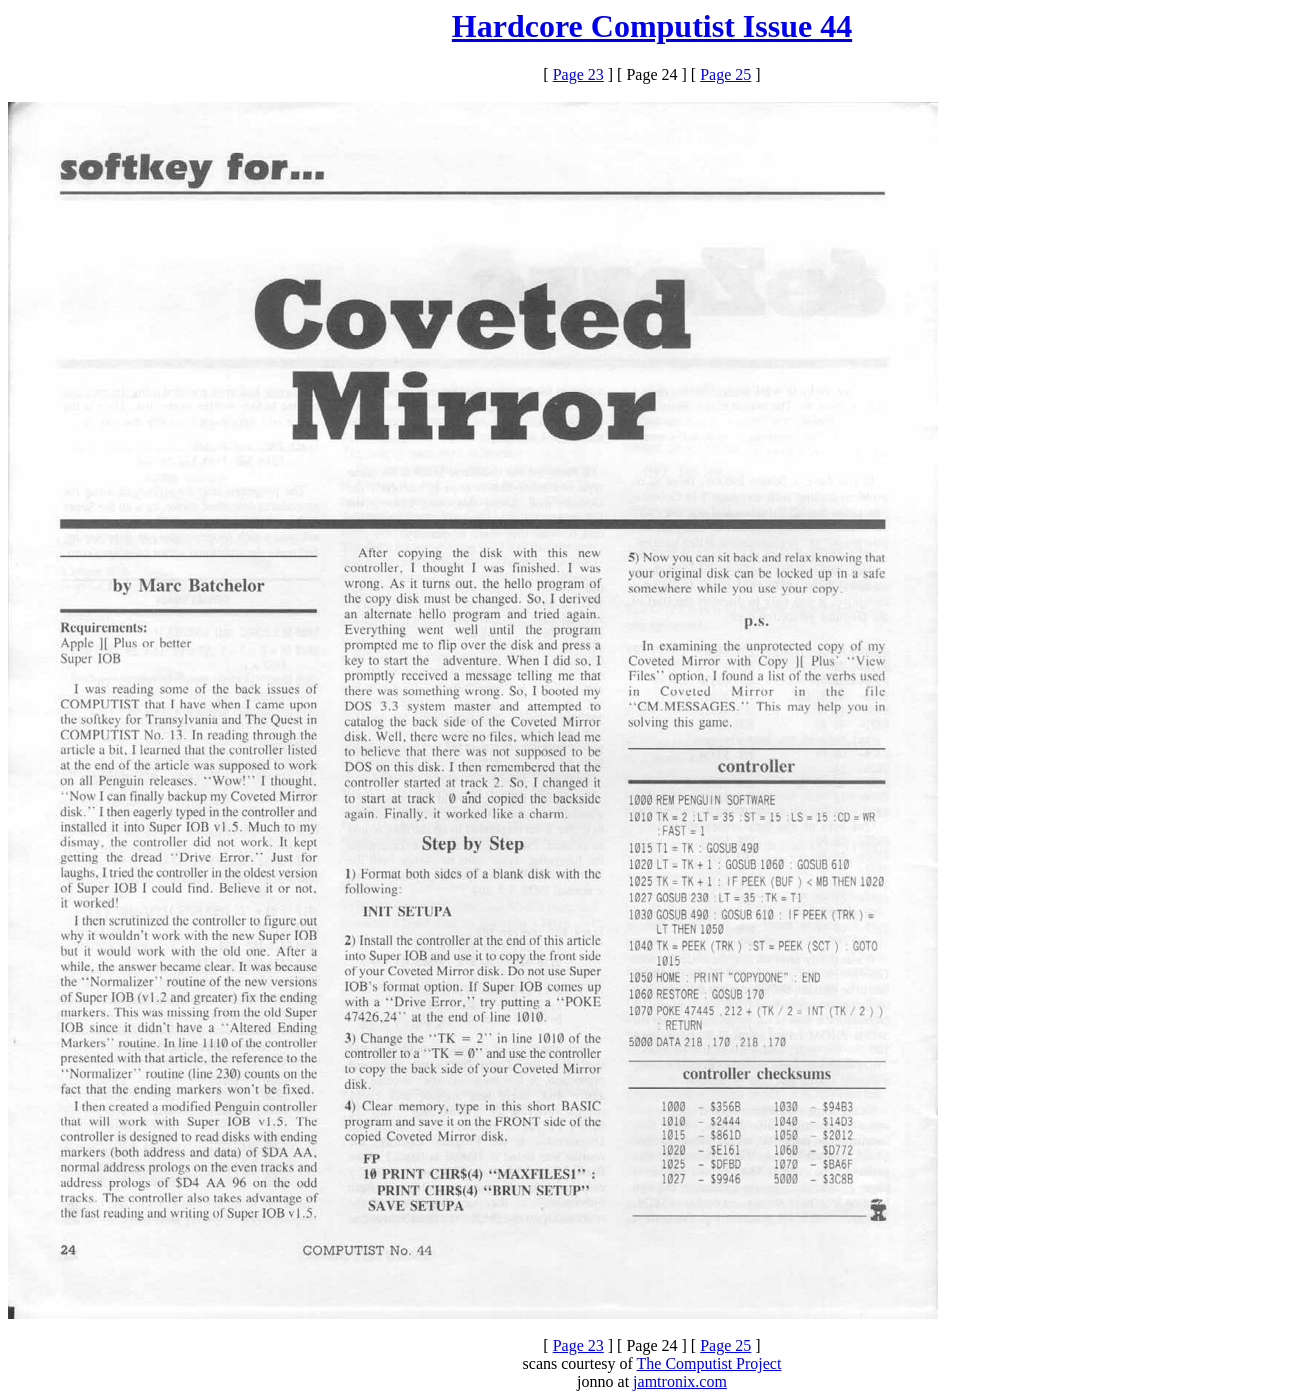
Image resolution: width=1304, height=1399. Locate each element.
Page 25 (725, 74)
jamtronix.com (680, 1381)
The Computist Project (709, 1363)
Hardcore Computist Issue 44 (652, 26)
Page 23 (578, 74)
